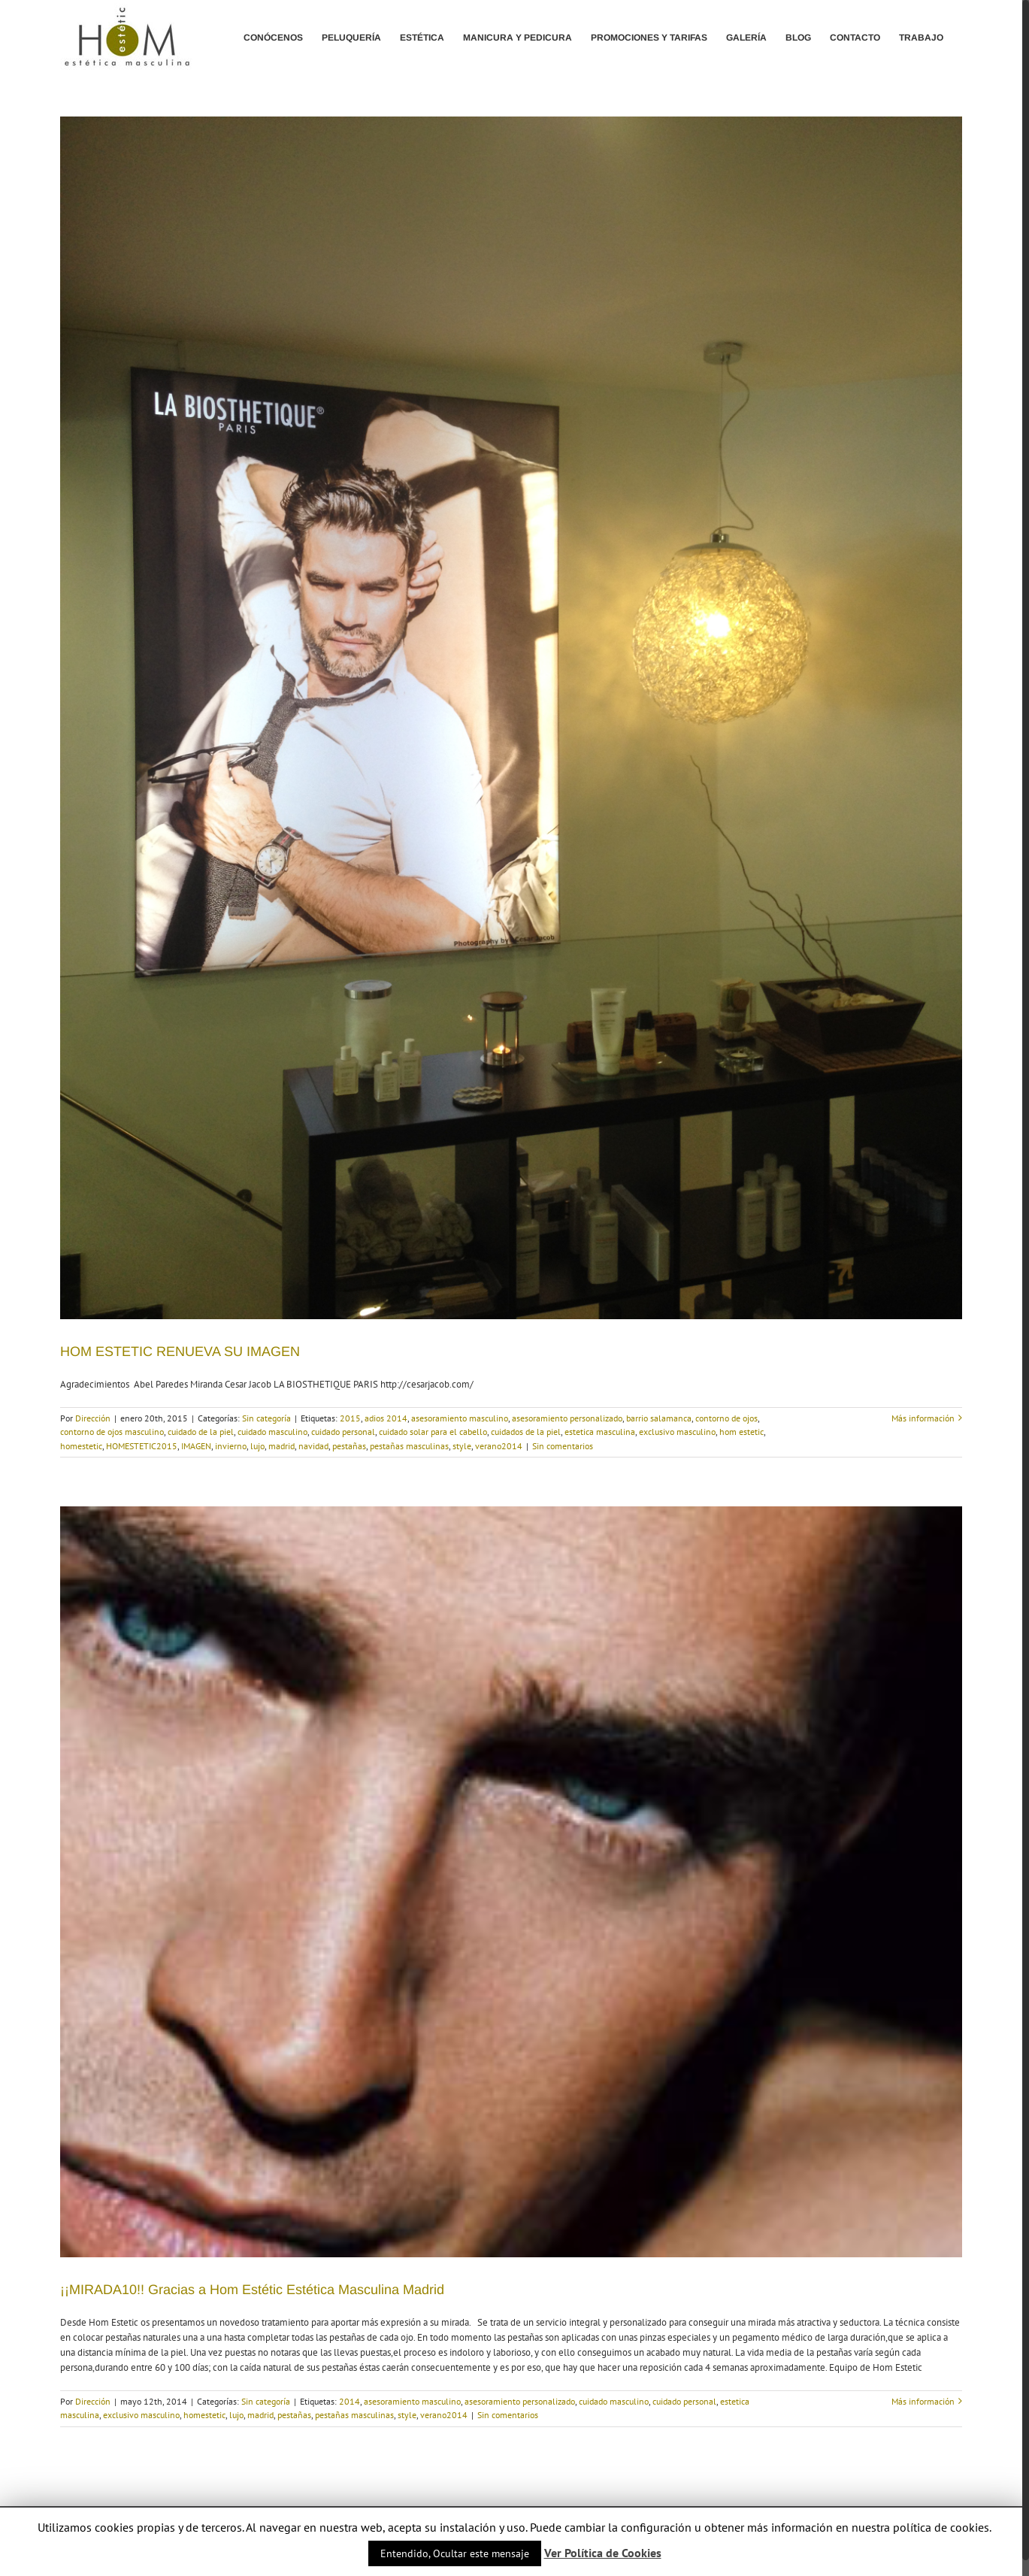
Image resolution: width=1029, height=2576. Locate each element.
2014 (349, 2401)
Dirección (92, 1418)
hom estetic (741, 1431)
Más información (923, 1418)
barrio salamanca (659, 1418)
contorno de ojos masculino (112, 1431)
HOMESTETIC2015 (141, 1445)
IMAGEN (196, 1445)
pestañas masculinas (409, 1445)
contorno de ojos (726, 1418)
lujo (257, 1445)
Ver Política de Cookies (602, 2552)
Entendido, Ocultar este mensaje (454, 2553)
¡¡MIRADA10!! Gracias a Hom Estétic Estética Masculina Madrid (252, 2289)
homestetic (81, 1445)
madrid (281, 1445)
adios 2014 (386, 1418)
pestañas (349, 1445)
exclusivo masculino (677, 1431)
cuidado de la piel (201, 1431)
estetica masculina (599, 1431)
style (461, 1445)
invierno (231, 1445)
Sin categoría (266, 1418)
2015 (350, 1418)
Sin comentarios (562, 1445)
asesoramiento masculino (459, 1418)
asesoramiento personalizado (567, 1418)
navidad (313, 1445)
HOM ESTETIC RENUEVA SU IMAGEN (180, 1351)
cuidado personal (343, 1431)
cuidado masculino (272, 1431)
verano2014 (498, 1445)
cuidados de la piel (526, 1431)
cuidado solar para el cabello (433, 1431)
